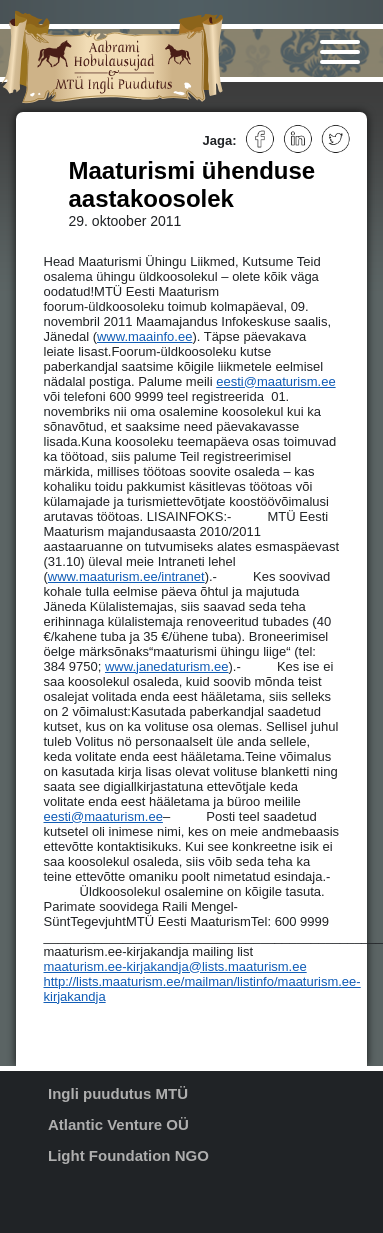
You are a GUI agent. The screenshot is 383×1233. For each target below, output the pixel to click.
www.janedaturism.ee (167, 666)
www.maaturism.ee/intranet (126, 576)
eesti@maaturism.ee (275, 381)
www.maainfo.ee (144, 336)
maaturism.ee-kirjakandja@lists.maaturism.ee (175, 966)
